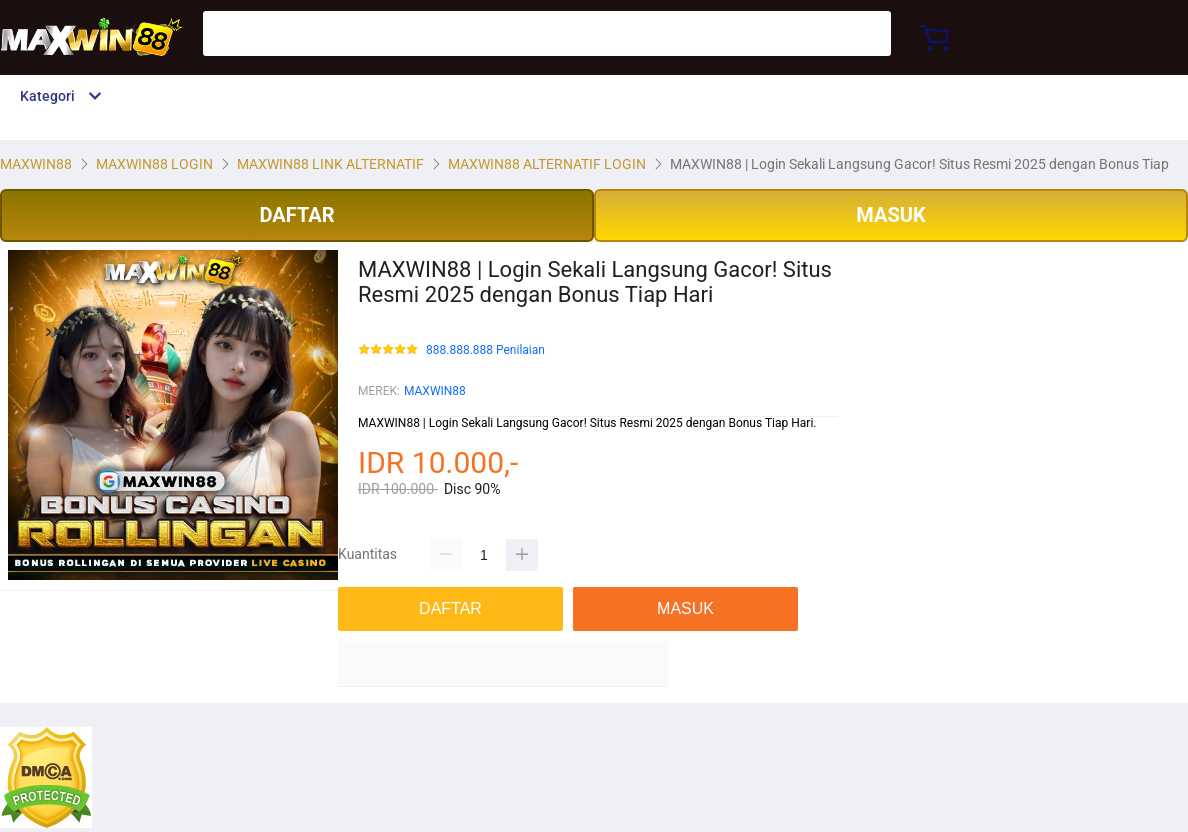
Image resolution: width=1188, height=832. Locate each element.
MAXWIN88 (435, 391)
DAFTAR (296, 215)
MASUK (890, 215)
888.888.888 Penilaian (485, 350)
